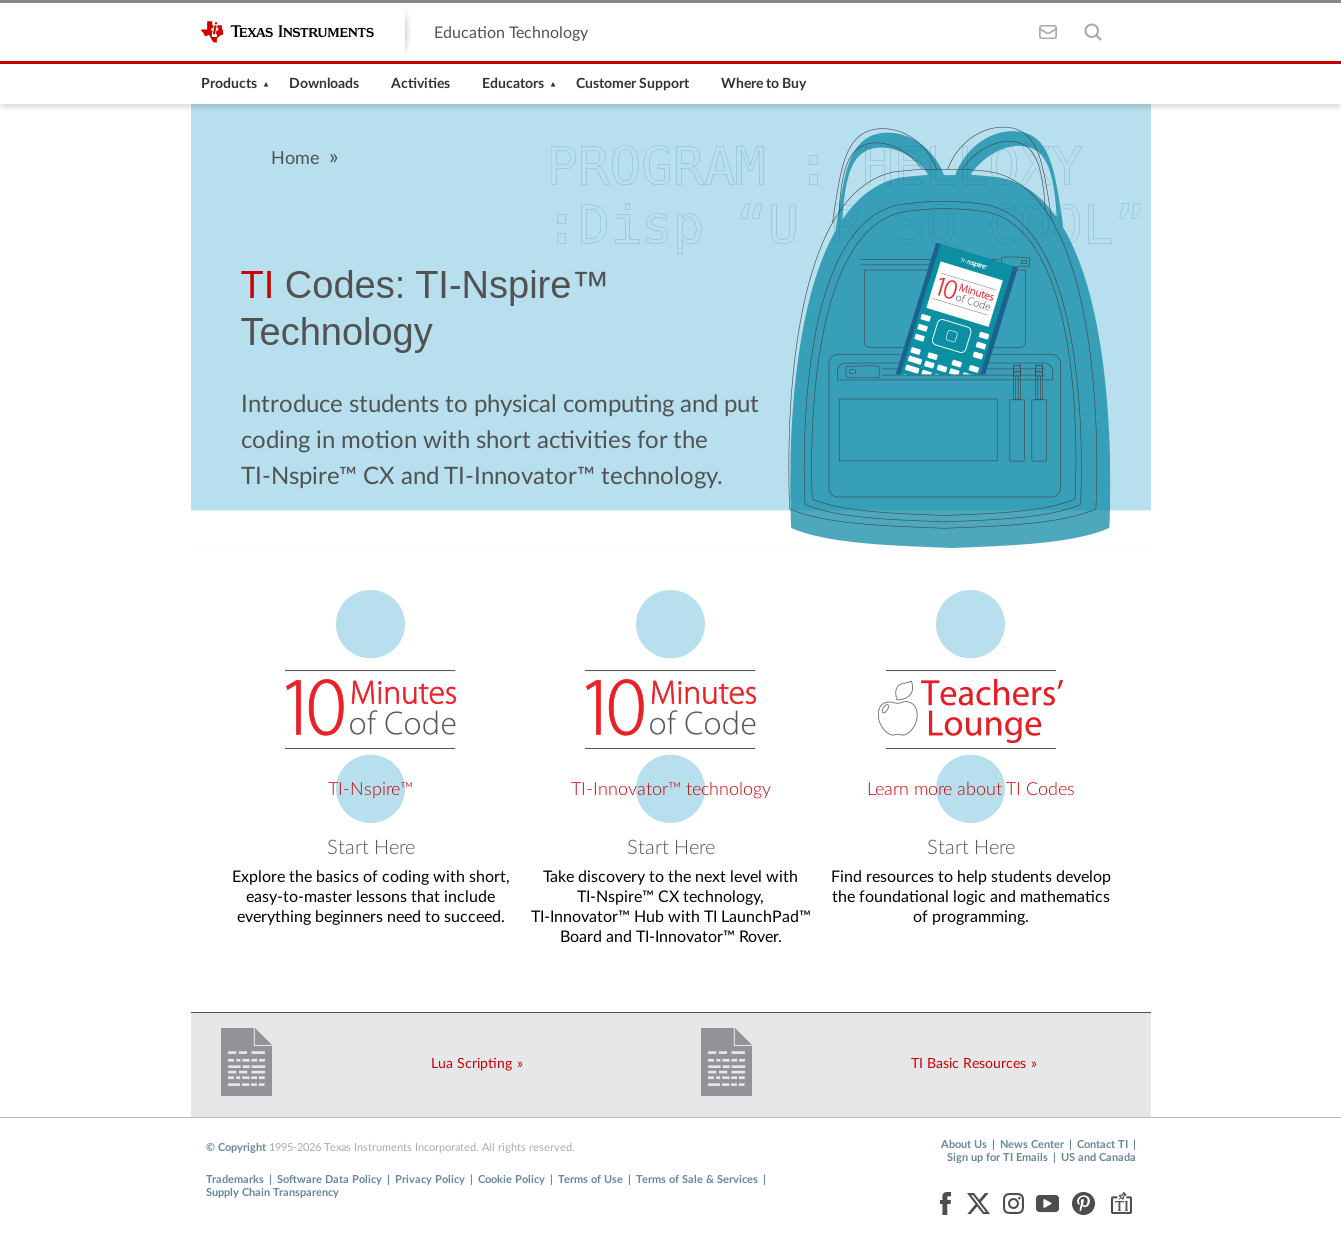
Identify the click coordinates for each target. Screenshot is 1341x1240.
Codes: (323, 285)
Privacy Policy (430, 1179)
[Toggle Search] (1093, 32)
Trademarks (235, 1179)
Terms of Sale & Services (697, 1179)
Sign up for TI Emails (997, 1157)
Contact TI (1102, 1144)
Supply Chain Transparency (272, 1192)
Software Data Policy (329, 1179)
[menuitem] (229, 84)
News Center (1032, 1144)
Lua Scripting (471, 1064)
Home (295, 159)
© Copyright (236, 1147)
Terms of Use (590, 1179)
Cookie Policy (511, 1179)
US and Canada (1098, 1157)
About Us (964, 1144)
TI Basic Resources (968, 1064)
